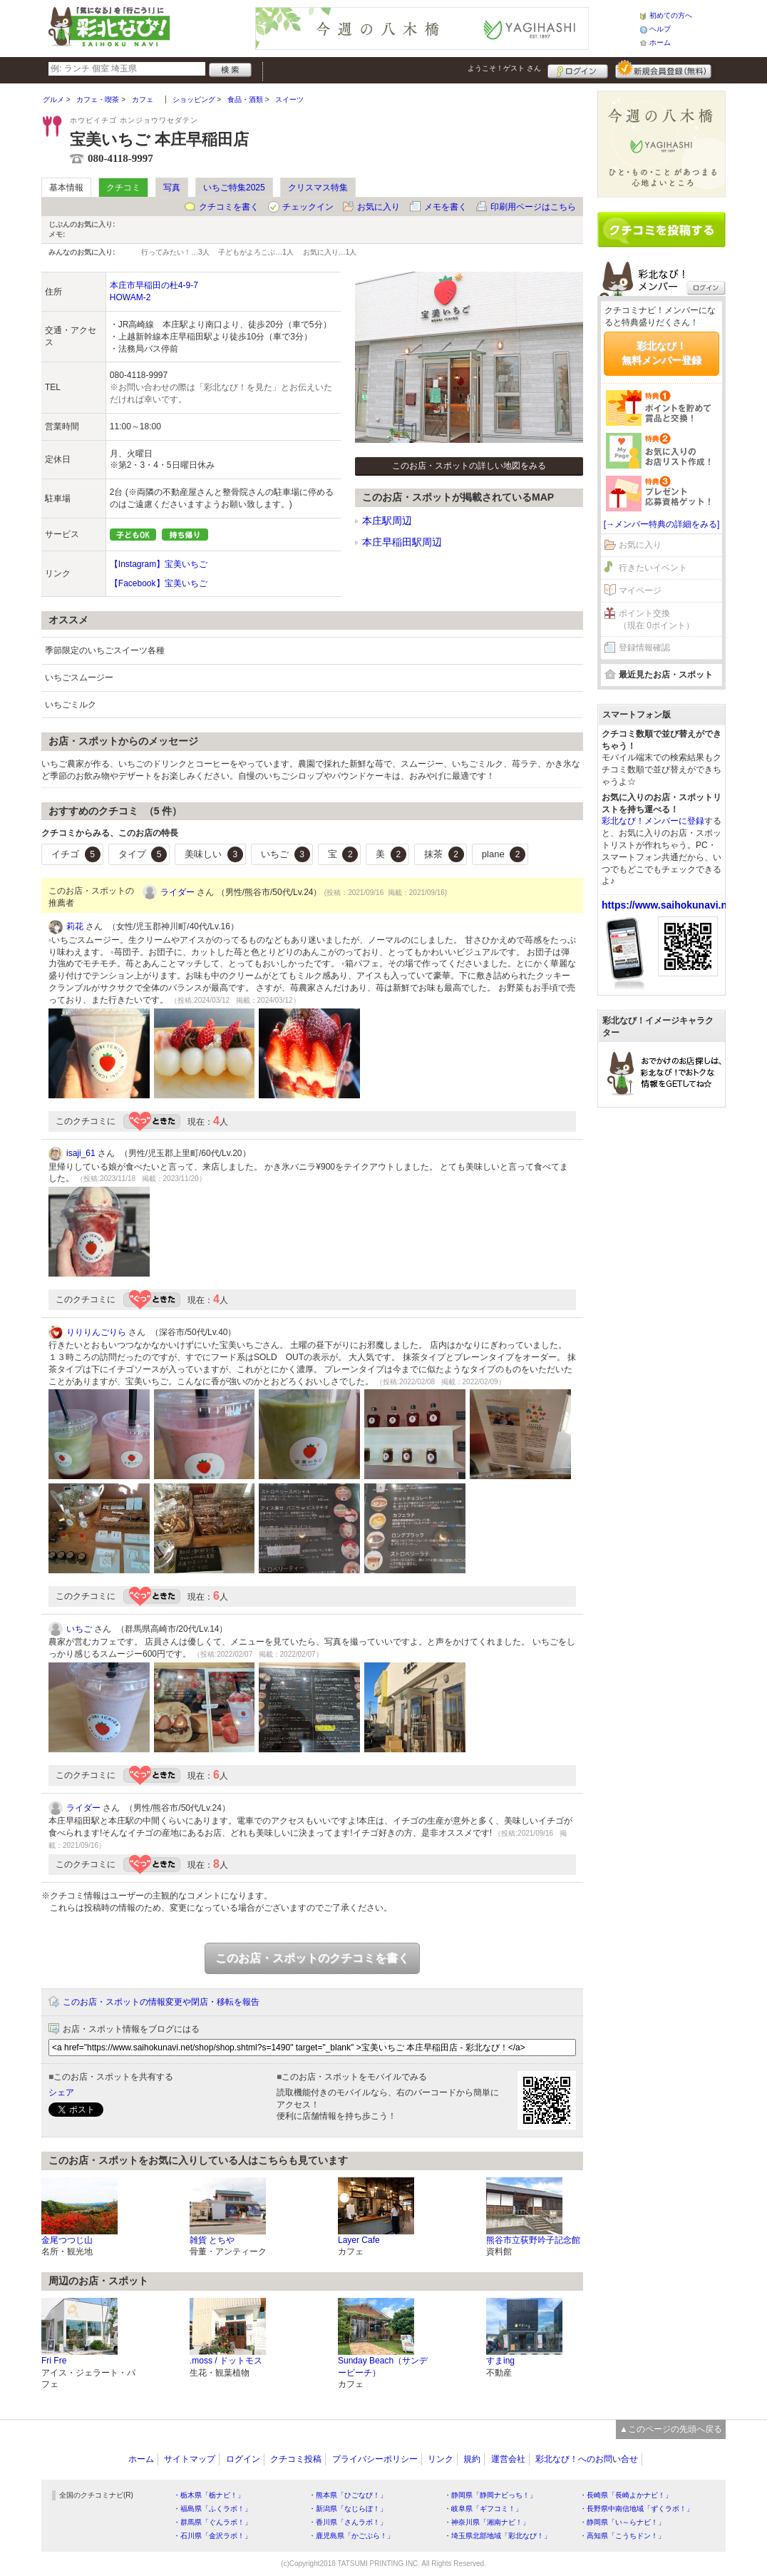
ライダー (177, 892)
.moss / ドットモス (226, 2361)
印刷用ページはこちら (533, 207)
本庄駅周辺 (387, 520)
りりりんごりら (96, 1332)
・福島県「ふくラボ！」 (212, 2509)
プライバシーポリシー (375, 2459)
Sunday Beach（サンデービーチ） (383, 2367)
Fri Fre (53, 2361)
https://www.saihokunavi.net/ (670, 905)
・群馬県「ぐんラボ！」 (212, 2522)
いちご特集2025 (234, 188)
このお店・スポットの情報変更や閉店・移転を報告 (161, 2002)
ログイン (577, 69)
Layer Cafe (359, 2240)
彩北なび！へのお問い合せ (586, 2459)
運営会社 (508, 2459)
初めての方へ (670, 15)
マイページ (640, 591)
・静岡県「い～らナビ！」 (622, 2522)
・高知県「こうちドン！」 (622, 2536)
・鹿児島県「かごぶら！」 (351, 2536)
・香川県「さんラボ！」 (348, 2522)
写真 (171, 188)
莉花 (74, 926)
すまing (500, 2361)
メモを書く (445, 207)
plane (503, 854)
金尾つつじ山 (67, 2240)
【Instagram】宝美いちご (158, 564)
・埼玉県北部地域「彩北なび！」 (497, 2536)
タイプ (143, 854)
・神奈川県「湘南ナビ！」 (487, 2522)
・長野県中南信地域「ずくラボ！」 (637, 2509)
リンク (440, 2459)
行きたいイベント (653, 568)
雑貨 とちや (212, 2240)
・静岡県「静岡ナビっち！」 (490, 2495)
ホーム (660, 42)
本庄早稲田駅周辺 (402, 542)
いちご (285, 854)
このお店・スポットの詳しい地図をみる (469, 466)
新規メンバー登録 (663, 69)
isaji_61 (81, 1153)
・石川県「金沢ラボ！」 (212, 2536)
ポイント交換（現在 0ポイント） (656, 619)
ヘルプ (660, 29)
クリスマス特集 (318, 188)
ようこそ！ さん (504, 68)
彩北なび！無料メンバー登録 (661, 353)
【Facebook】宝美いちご (158, 583)
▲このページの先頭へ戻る (670, 2429)
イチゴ (76, 854)
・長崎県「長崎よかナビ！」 (626, 2495)
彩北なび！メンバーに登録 (653, 821)
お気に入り (378, 207)
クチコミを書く (229, 207)
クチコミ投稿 (295, 2459)
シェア (61, 2092)
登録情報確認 (644, 648)
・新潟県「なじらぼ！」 (348, 2509)
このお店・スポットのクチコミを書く (312, 1958)
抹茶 (444, 854)
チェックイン (308, 207)
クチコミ (123, 188)
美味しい (214, 854)
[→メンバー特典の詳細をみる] (662, 524)
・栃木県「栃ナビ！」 (208, 2495)
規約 (471, 2459)
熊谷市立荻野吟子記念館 (533, 2240)
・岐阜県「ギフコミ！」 (483, 2509)
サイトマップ (189, 2459)
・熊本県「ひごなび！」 (348, 2495)
